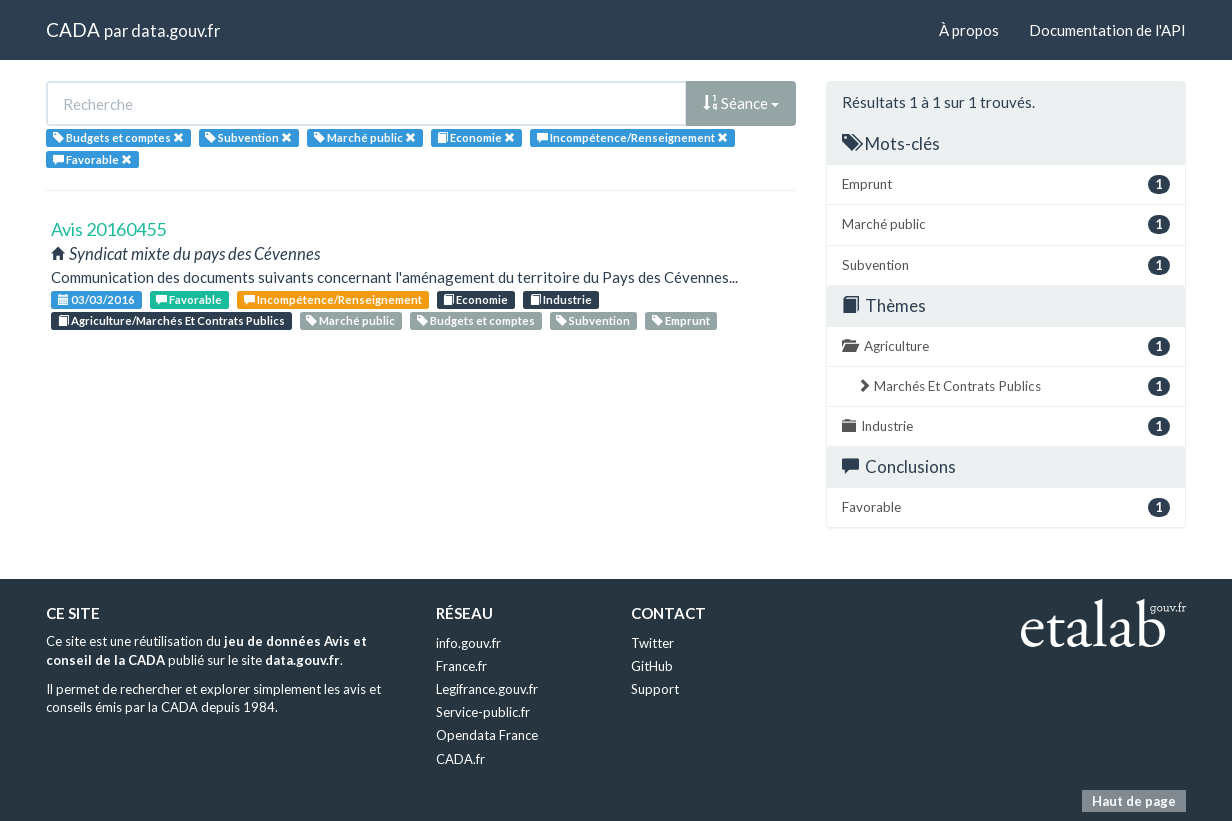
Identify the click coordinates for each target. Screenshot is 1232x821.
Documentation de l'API (1107, 30)
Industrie (561, 299)
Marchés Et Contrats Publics (1013, 386)
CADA (73, 29)
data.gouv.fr (175, 30)
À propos (969, 30)
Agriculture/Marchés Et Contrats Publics (171, 320)
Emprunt (681, 320)
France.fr (461, 666)
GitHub (652, 666)
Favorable (189, 299)
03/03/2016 (96, 299)
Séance (741, 103)
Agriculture (1006, 346)
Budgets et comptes (476, 320)
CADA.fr (460, 759)
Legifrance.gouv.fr (487, 689)
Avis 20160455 (108, 229)
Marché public (350, 320)
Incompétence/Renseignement (333, 299)
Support (655, 689)
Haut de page (1134, 801)
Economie (475, 299)
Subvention (593, 320)
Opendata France (487, 735)
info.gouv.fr (468, 643)
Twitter (652, 643)
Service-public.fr (483, 712)
